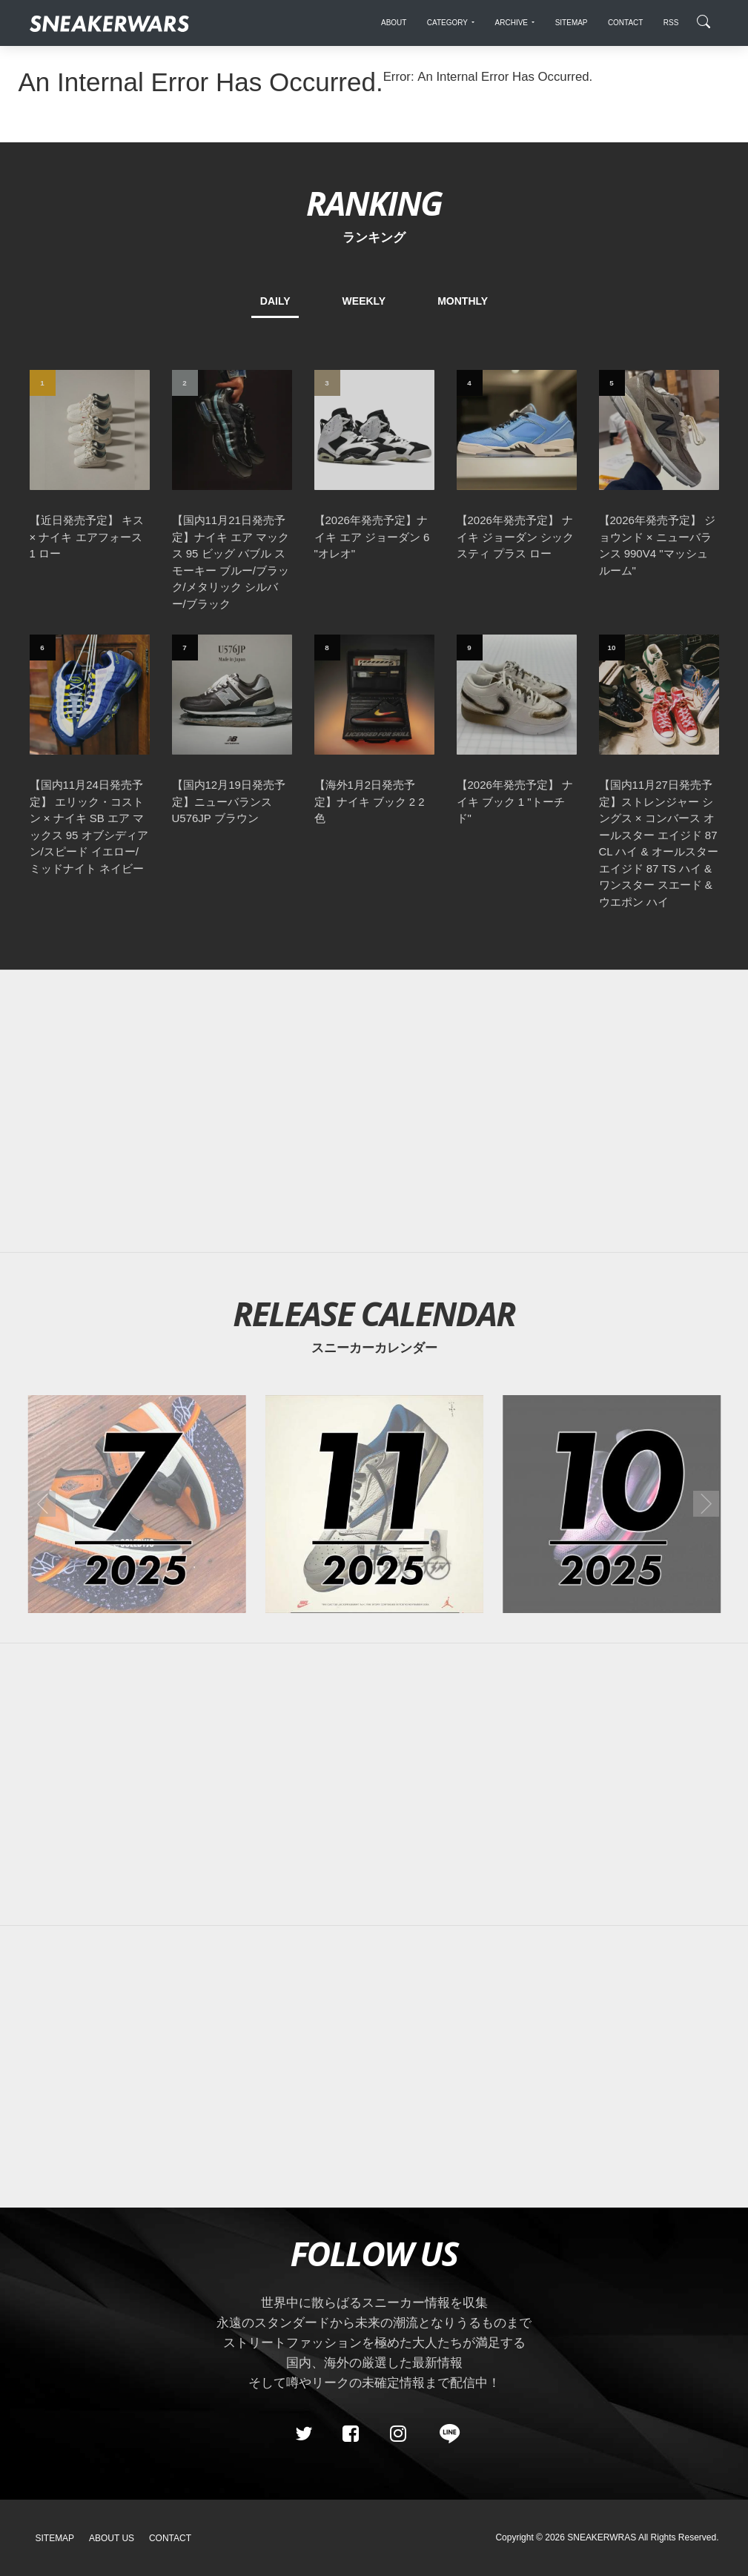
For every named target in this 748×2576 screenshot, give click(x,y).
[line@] (444, 2433)
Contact (170, 2538)
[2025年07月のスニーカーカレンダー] (136, 1504)
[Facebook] (350, 2433)
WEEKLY (364, 301)
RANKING (374, 202)
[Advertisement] (374, 1111)
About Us (111, 2538)
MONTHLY (462, 301)
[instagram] (397, 2433)
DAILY (275, 301)
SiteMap (55, 2538)
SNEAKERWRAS (601, 2537)
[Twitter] (303, 2433)
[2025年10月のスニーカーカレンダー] (612, 1504)
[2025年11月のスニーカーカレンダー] (374, 1504)
